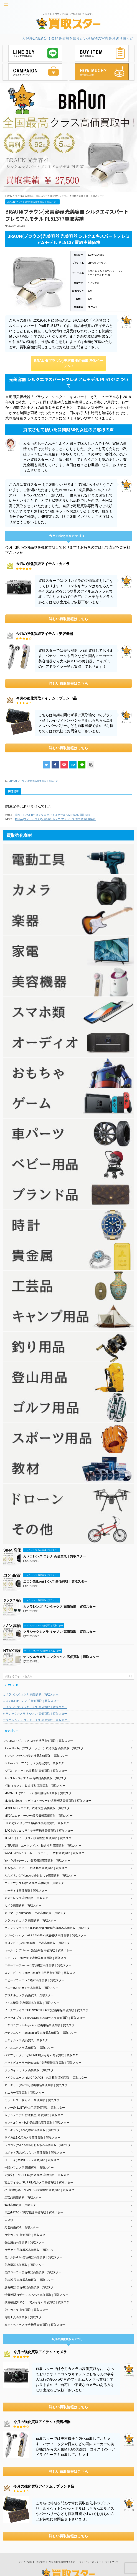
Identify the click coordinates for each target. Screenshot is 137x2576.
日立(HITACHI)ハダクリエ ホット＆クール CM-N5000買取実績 (52, 814)
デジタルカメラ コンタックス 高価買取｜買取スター (61, 1657)
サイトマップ (111, 2562)
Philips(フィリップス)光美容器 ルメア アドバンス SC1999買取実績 (55, 819)
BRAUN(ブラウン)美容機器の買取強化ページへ (68, 363)
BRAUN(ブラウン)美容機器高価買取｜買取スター (34, 781)
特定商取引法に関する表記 (62, 2562)
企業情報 (40, 2562)
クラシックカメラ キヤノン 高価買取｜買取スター (59, 1632)
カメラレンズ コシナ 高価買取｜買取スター (54, 1556)
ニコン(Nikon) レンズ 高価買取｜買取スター (55, 1581)
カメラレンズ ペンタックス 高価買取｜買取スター (59, 1606)
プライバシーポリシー (90, 2562)
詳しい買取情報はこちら (68, 619)
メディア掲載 (25, 2562)
